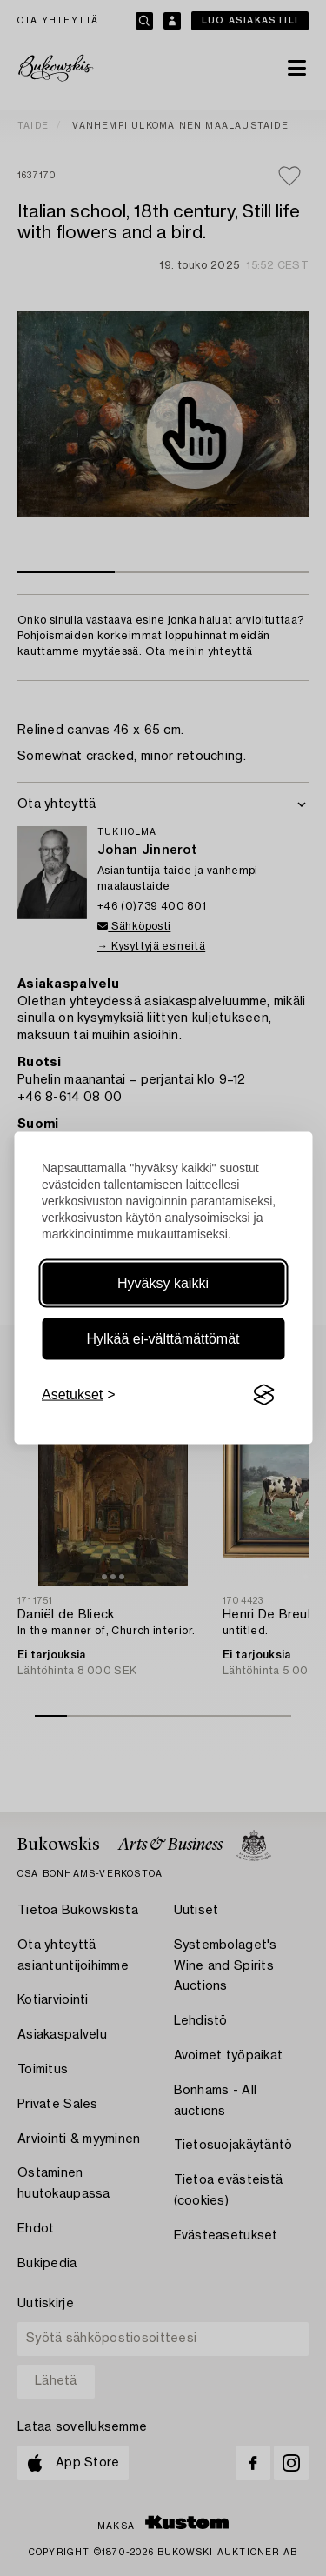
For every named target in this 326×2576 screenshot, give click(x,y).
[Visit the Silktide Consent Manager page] (263, 1395)
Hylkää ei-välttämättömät (162, 1338)
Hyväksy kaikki (163, 1283)
